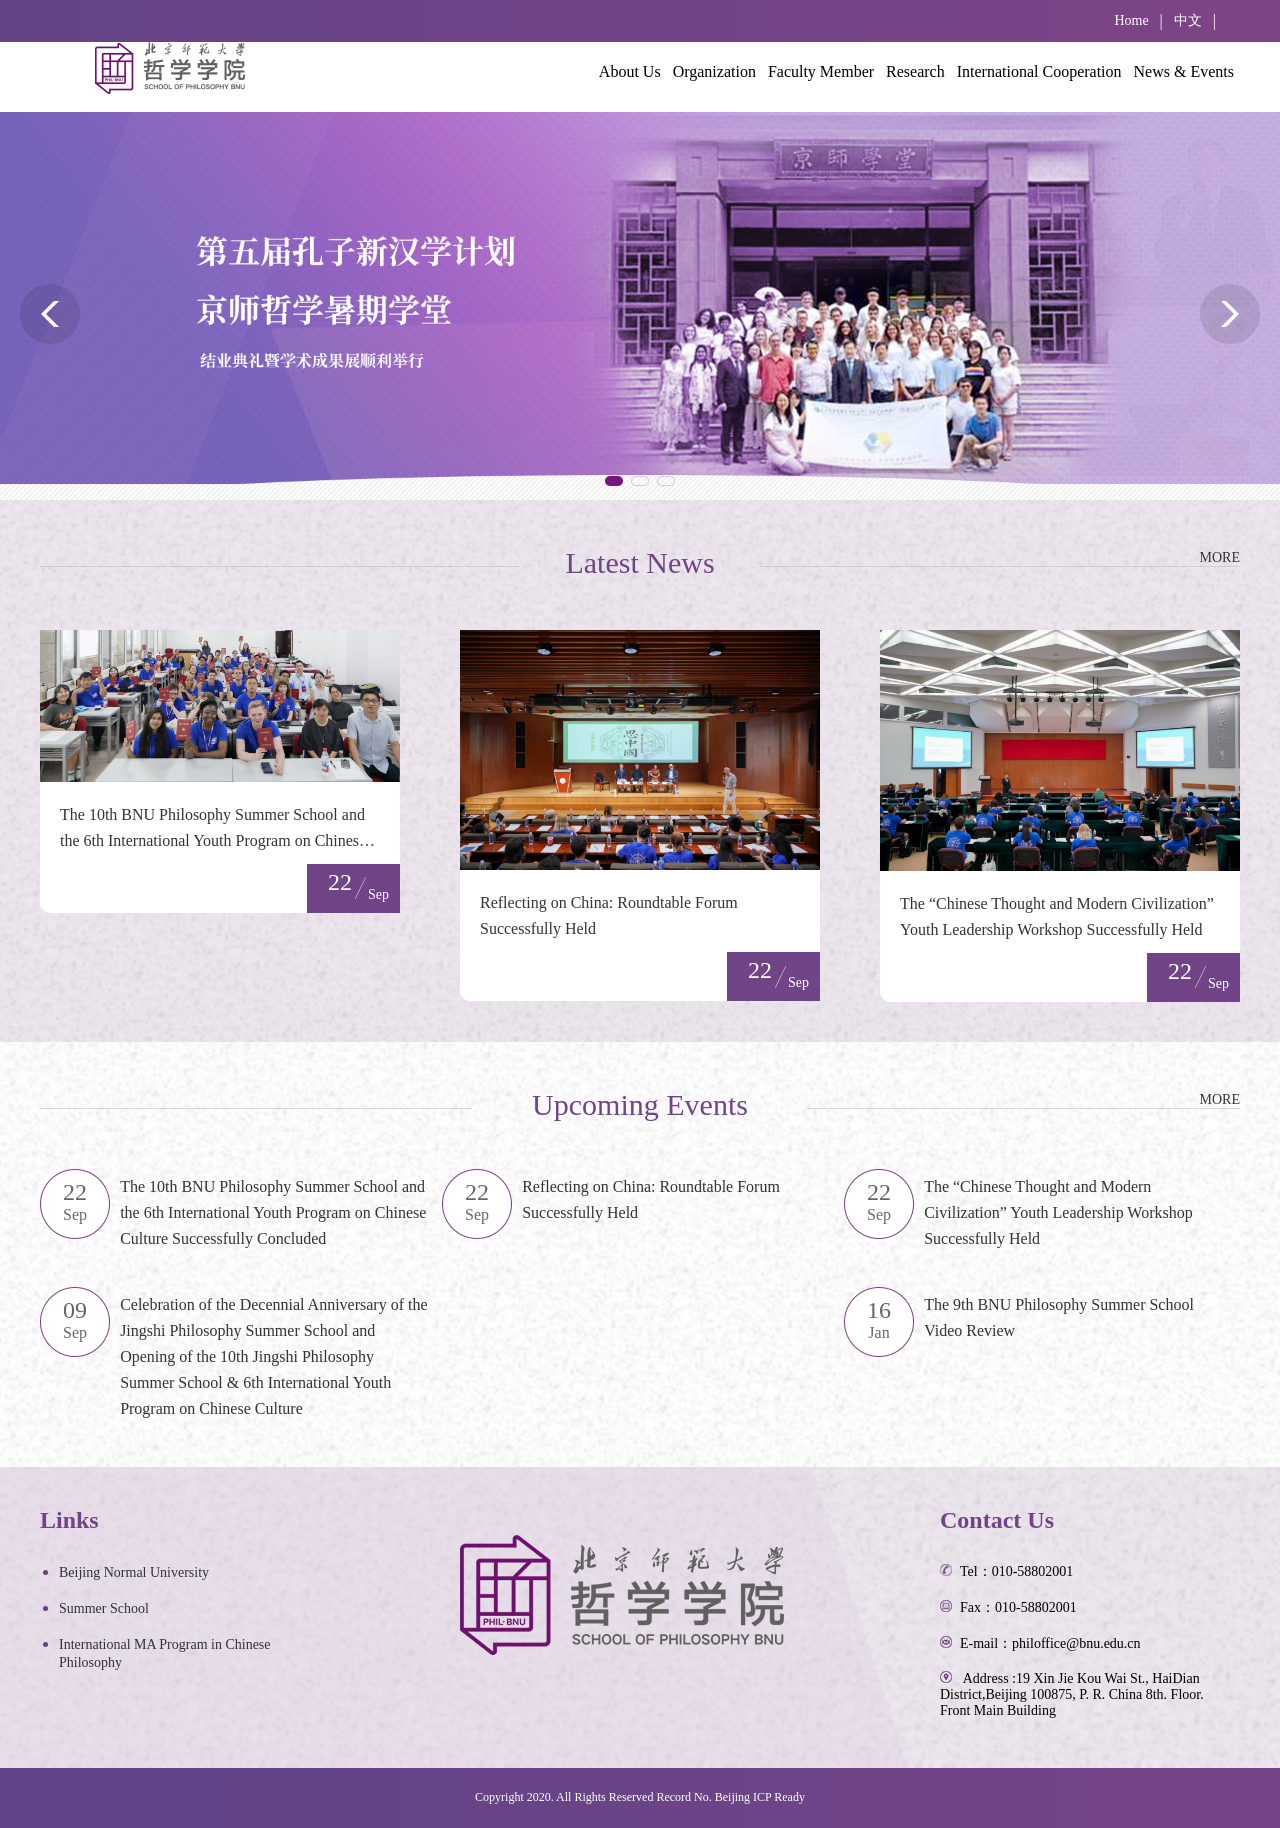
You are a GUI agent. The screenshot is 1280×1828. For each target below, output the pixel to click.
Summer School (104, 1608)
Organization (714, 71)
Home (1131, 20)
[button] (614, 481)
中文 (1188, 20)
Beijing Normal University (134, 1572)
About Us (630, 71)
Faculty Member (821, 71)
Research (915, 71)
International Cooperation (1039, 71)
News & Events (1184, 71)
